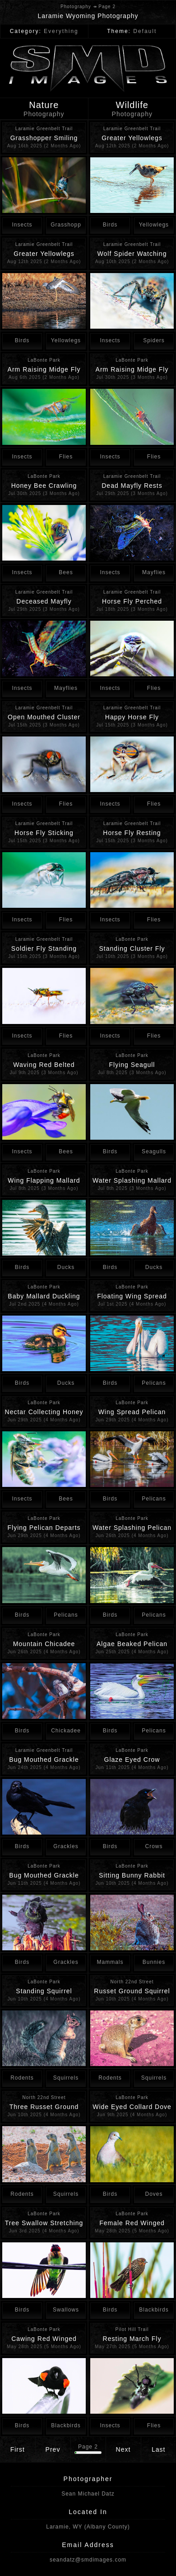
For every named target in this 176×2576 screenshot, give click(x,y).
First (17, 2449)
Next (123, 2449)
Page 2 (88, 2447)
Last (158, 2449)
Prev (53, 2449)
